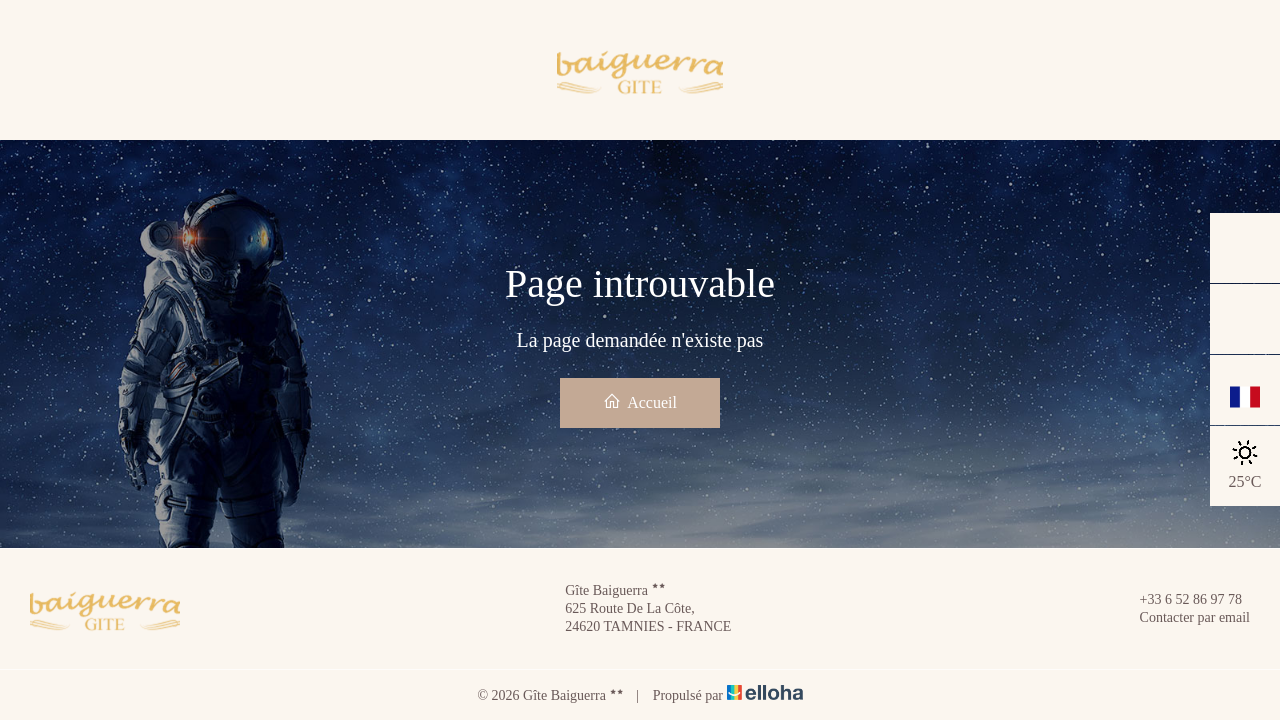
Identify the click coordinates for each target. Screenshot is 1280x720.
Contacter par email (1183, 618)
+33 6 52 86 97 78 (1179, 600)
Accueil (640, 401)
